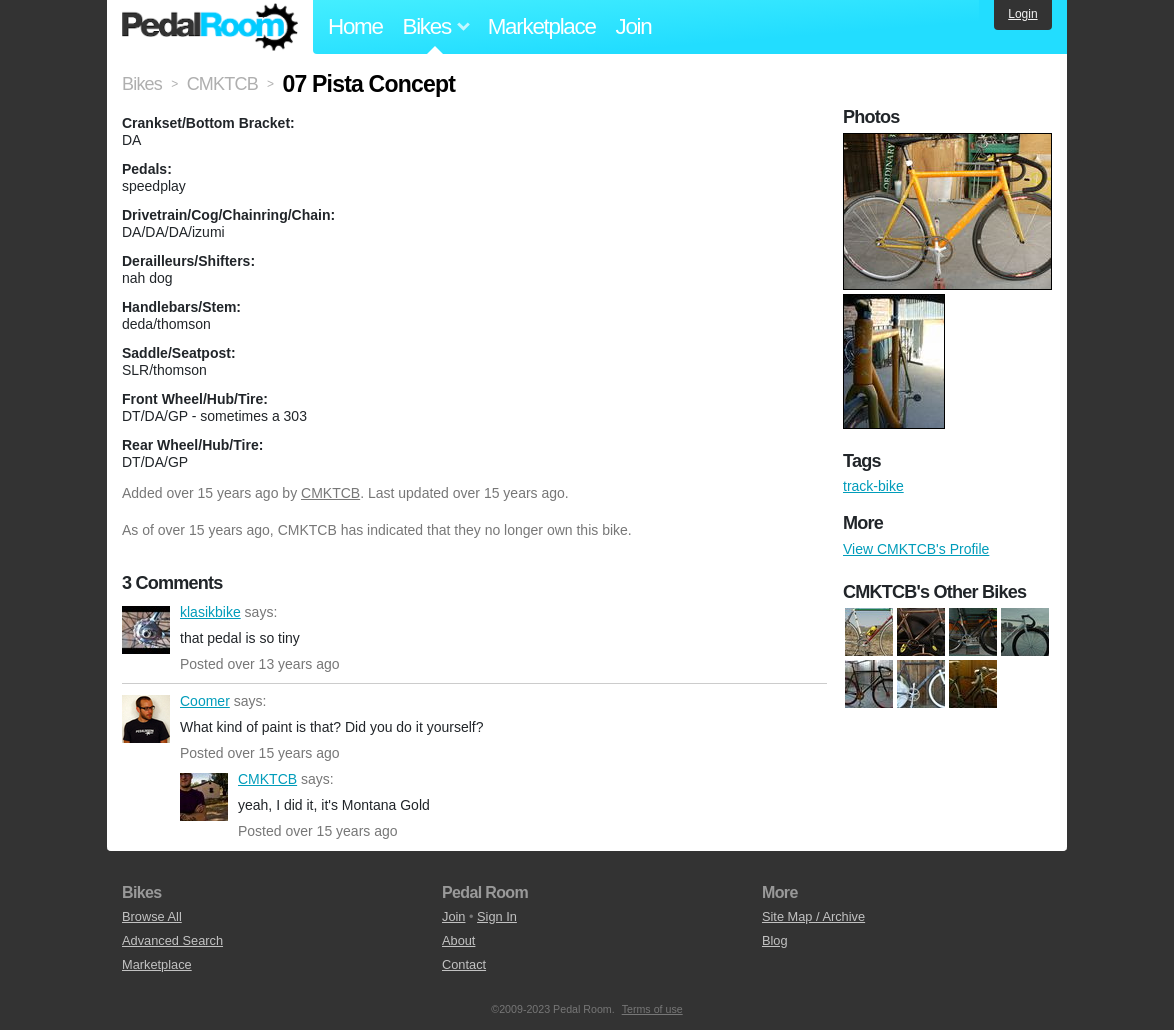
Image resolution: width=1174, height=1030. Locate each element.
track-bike (873, 486)
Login (1022, 14)
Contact (464, 964)
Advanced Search (172, 940)
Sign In (497, 916)
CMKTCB (330, 493)
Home (355, 26)
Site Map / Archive (813, 916)
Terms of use (652, 1009)
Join (634, 26)
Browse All (152, 916)
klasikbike (146, 630)
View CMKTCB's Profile (916, 549)
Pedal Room (210, 27)
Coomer (146, 719)
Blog (775, 940)
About (458, 940)
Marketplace (542, 26)
